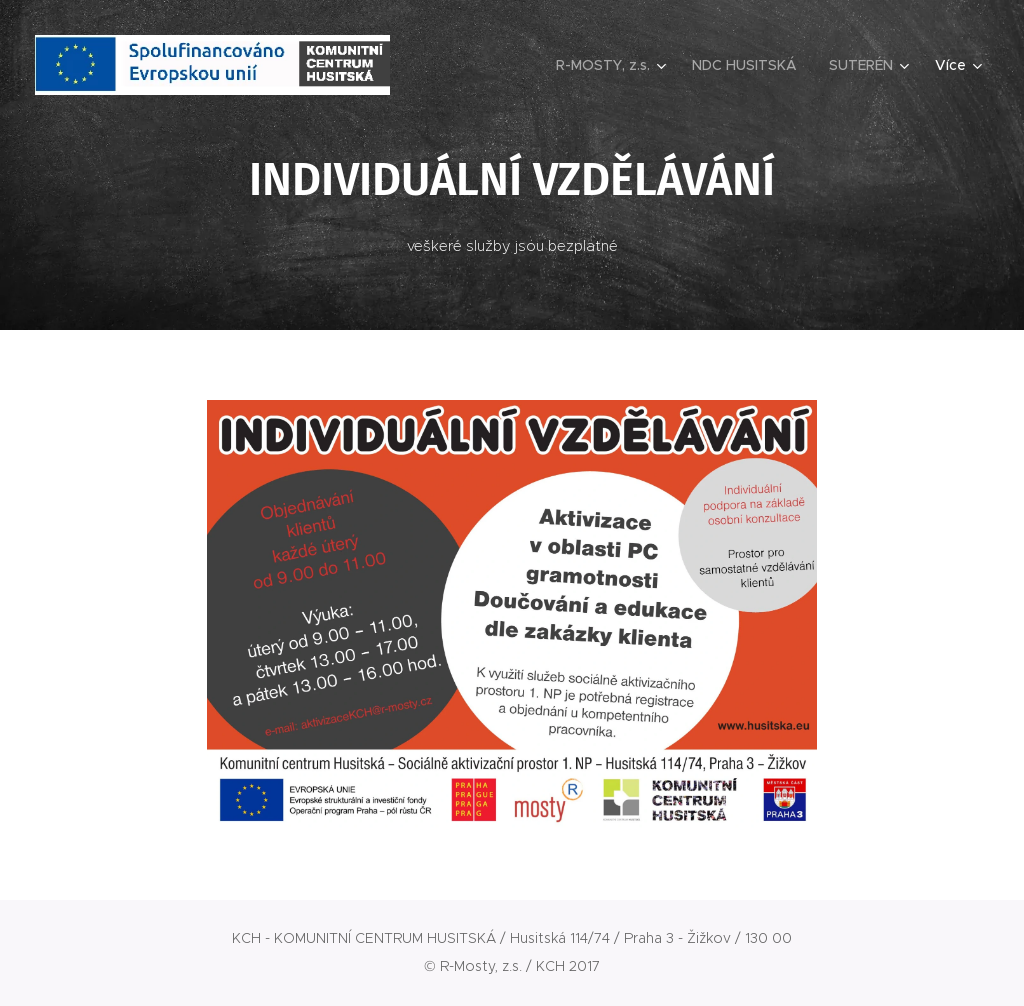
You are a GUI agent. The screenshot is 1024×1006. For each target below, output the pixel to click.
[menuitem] (613, 65)
